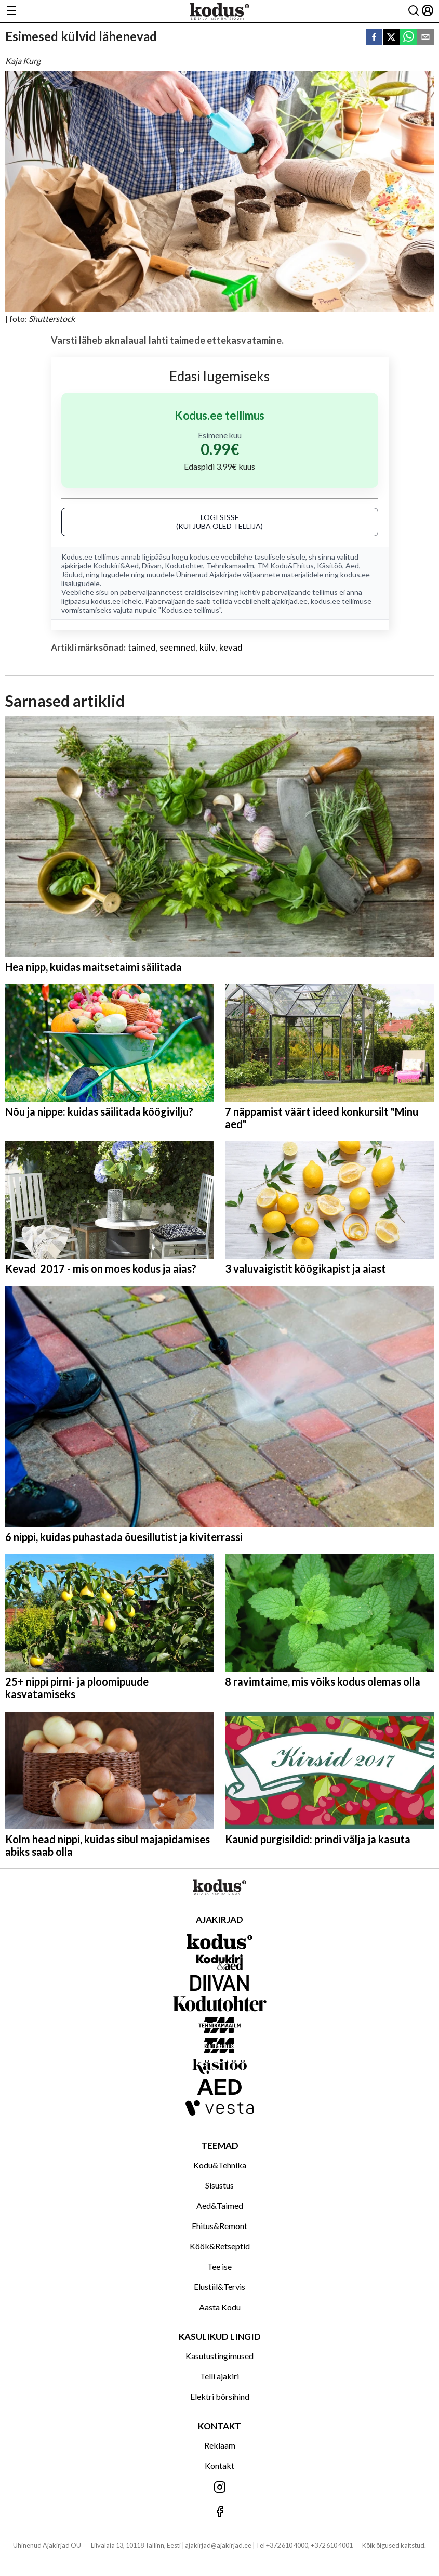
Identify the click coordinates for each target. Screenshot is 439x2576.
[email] (425, 38)
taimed (142, 647)
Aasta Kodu (220, 2307)
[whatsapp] (408, 38)
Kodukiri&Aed (116, 565)
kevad (231, 647)
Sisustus (219, 2185)
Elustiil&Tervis (219, 2287)
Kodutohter (184, 565)
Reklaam (219, 2445)
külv (207, 647)
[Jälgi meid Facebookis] (219, 2512)
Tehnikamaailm (230, 565)
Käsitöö (329, 565)
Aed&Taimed (219, 2205)
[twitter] (391, 38)
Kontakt (219, 2465)
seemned (177, 647)
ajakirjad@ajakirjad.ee (218, 2545)
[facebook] (374, 38)
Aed (352, 565)
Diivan (152, 565)
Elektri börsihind (219, 2396)
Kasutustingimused (219, 2356)
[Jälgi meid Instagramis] (219, 2488)
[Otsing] (413, 11)
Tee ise (219, 2266)
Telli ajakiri (219, 2376)
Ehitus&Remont (219, 2226)
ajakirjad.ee (290, 601)
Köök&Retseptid (220, 2246)
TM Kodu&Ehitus (285, 565)
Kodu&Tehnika (219, 2165)
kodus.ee (204, 556)
